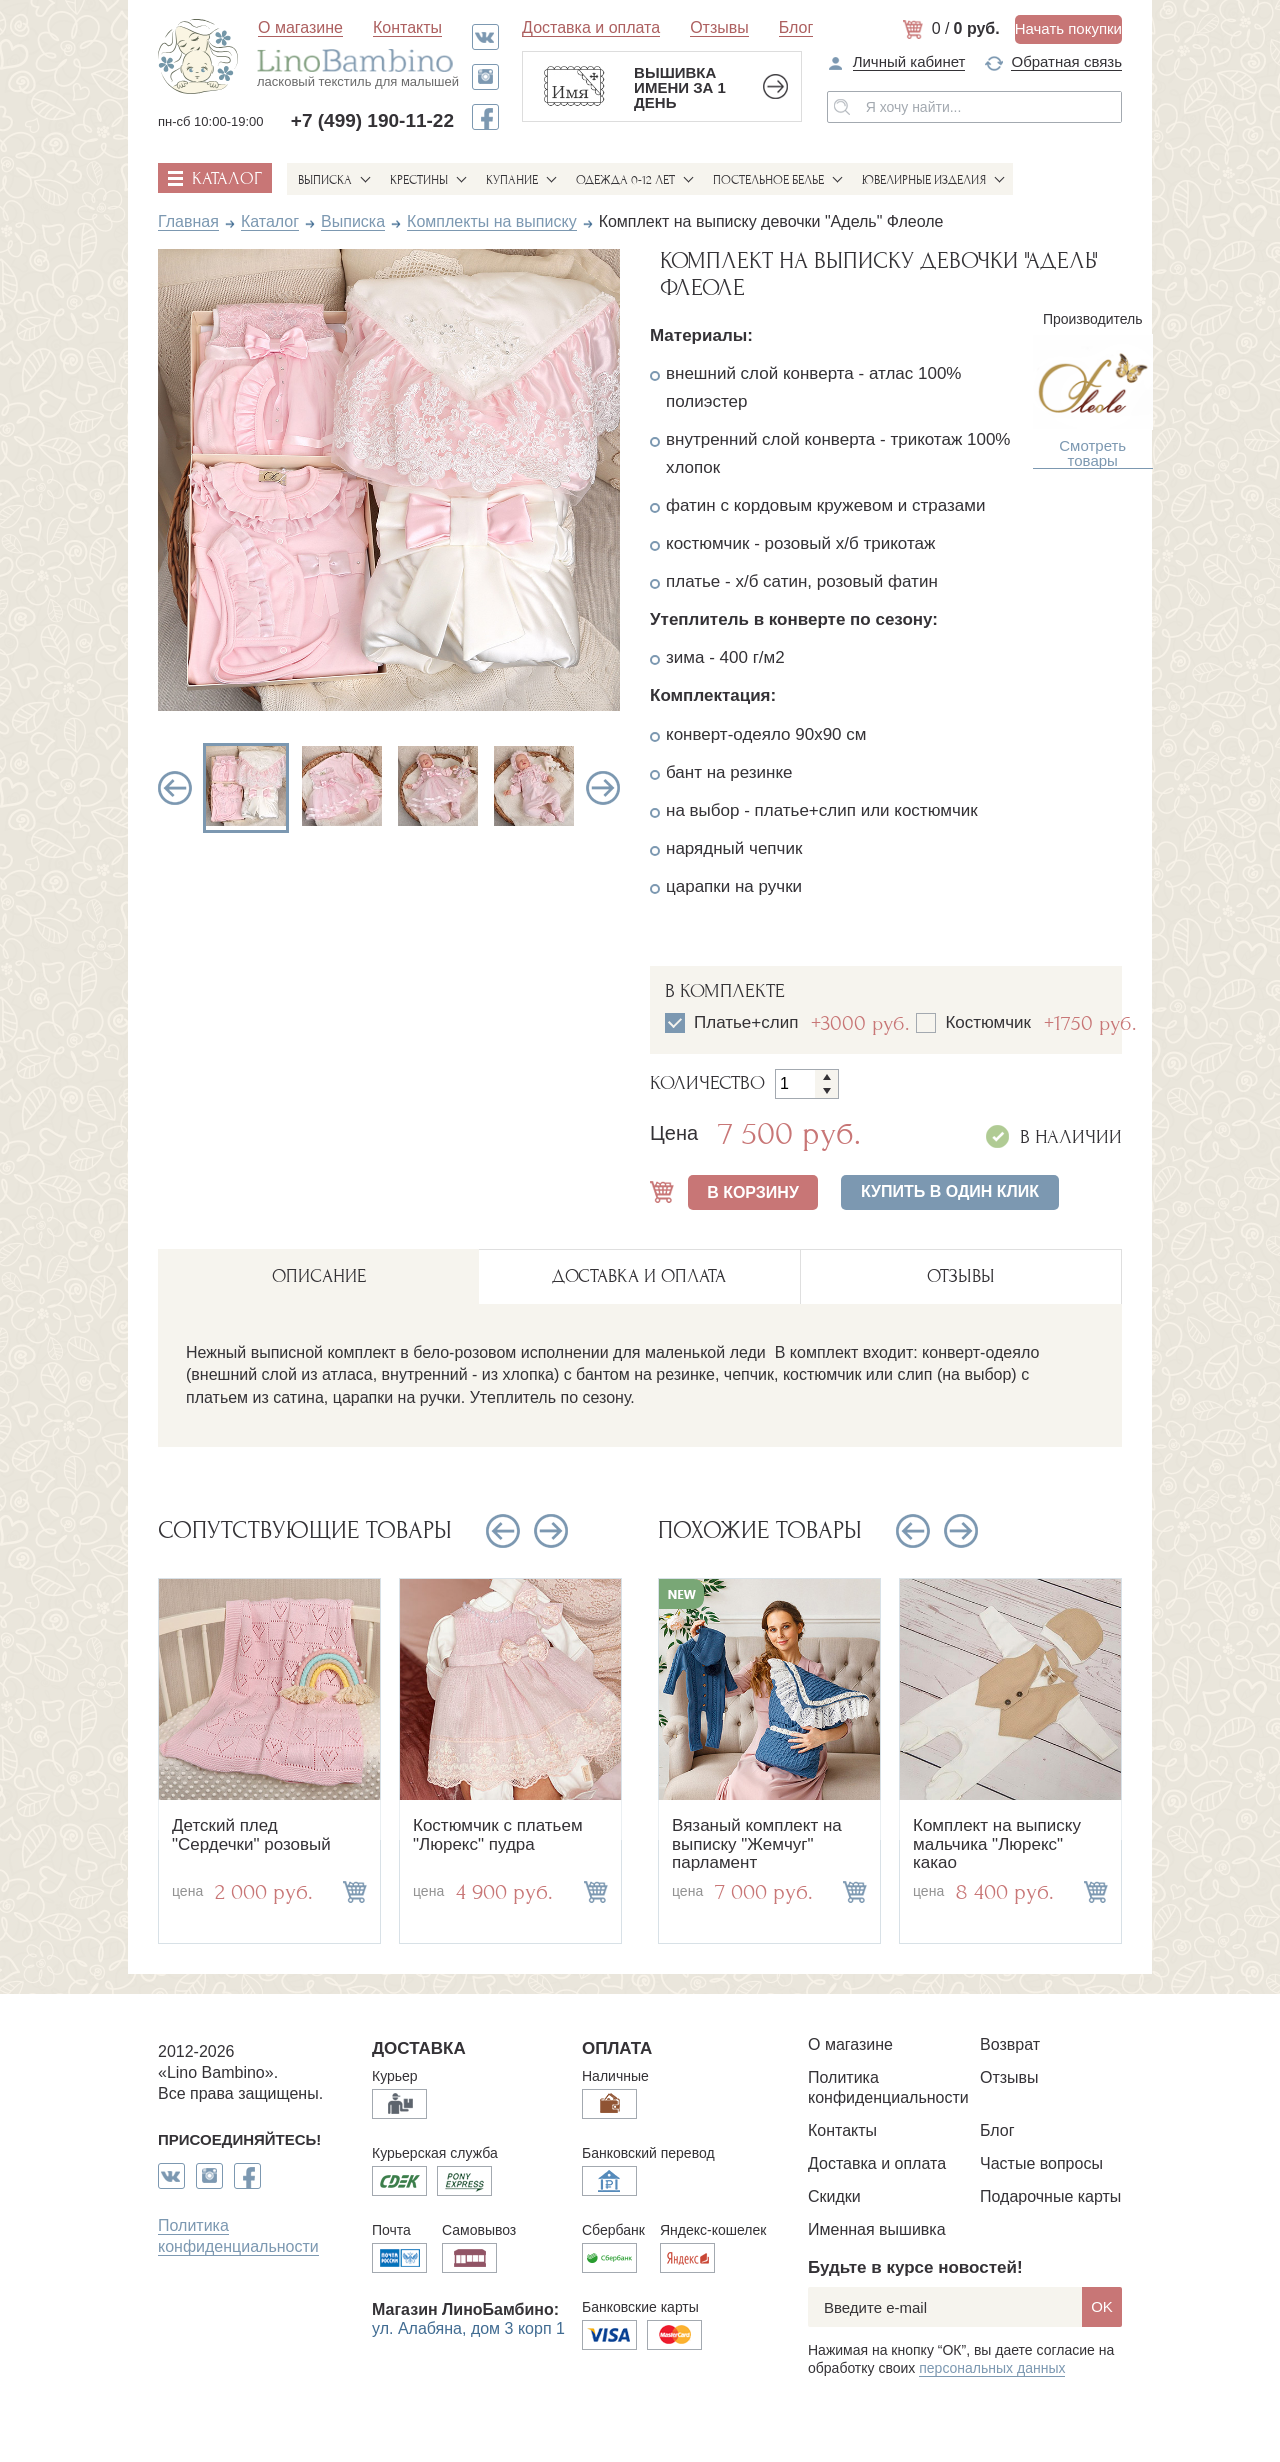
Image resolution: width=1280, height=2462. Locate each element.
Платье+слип (748, 1023)
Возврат (1010, 2044)
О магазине (300, 27)
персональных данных (992, 2368)
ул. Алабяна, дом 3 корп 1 (468, 2328)
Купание (512, 180)
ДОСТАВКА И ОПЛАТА (639, 1276)
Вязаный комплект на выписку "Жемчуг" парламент (757, 1844)
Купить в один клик (950, 1191)
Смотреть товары (1092, 453)
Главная (188, 221)
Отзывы (719, 27)
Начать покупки (1068, 28)
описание (319, 1276)
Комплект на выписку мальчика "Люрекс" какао (997, 1844)
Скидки (834, 2196)
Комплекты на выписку (492, 221)
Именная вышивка (877, 2229)
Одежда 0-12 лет (625, 180)
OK (1102, 2306)
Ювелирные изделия (924, 180)
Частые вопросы (1041, 2163)
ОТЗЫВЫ (961, 1276)
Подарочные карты (1050, 2196)
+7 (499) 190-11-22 (372, 120)
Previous (175, 788)
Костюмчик (990, 1023)
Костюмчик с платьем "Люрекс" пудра (498, 1835)
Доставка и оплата (591, 27)
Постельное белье (768, 180)
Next (603, 788)
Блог (796, 27)
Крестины (419, 180)
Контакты (407, 27)
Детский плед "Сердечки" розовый (251, 1835)
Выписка (325, 180)
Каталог (270, 221)
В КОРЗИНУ (753, 1192)
